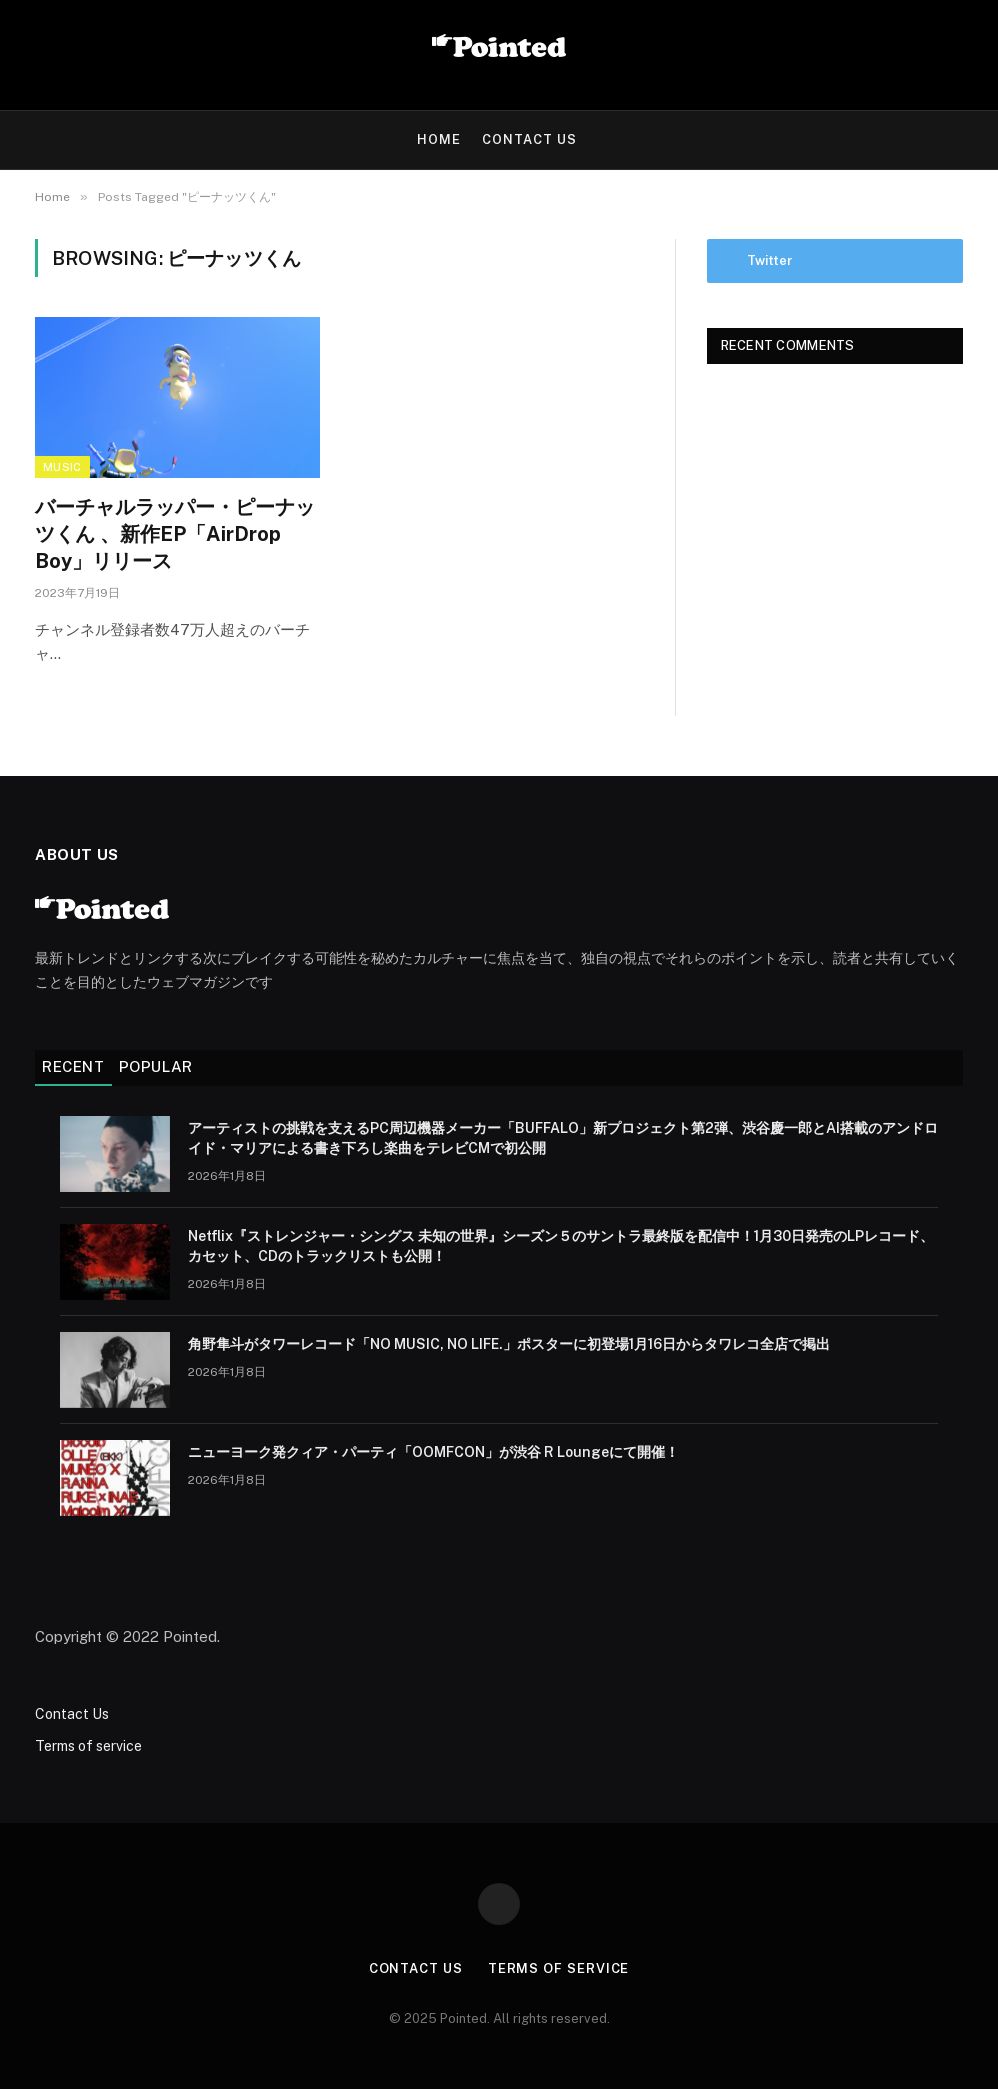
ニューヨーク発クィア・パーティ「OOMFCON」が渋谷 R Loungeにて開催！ (433, 1452)
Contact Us (529, 139)
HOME (439, 139)
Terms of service (88, 1746)
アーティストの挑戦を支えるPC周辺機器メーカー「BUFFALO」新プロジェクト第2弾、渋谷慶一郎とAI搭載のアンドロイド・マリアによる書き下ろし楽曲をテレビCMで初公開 (563, 1138)
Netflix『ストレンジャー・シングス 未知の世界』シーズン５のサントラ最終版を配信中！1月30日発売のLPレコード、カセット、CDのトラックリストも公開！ (561, 1246)
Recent (73, 1066)
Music (62, 467)
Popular (156, 1066)
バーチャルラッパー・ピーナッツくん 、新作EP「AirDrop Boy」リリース (175, 534)
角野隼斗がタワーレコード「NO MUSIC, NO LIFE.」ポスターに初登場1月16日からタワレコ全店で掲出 (509, 1344)
